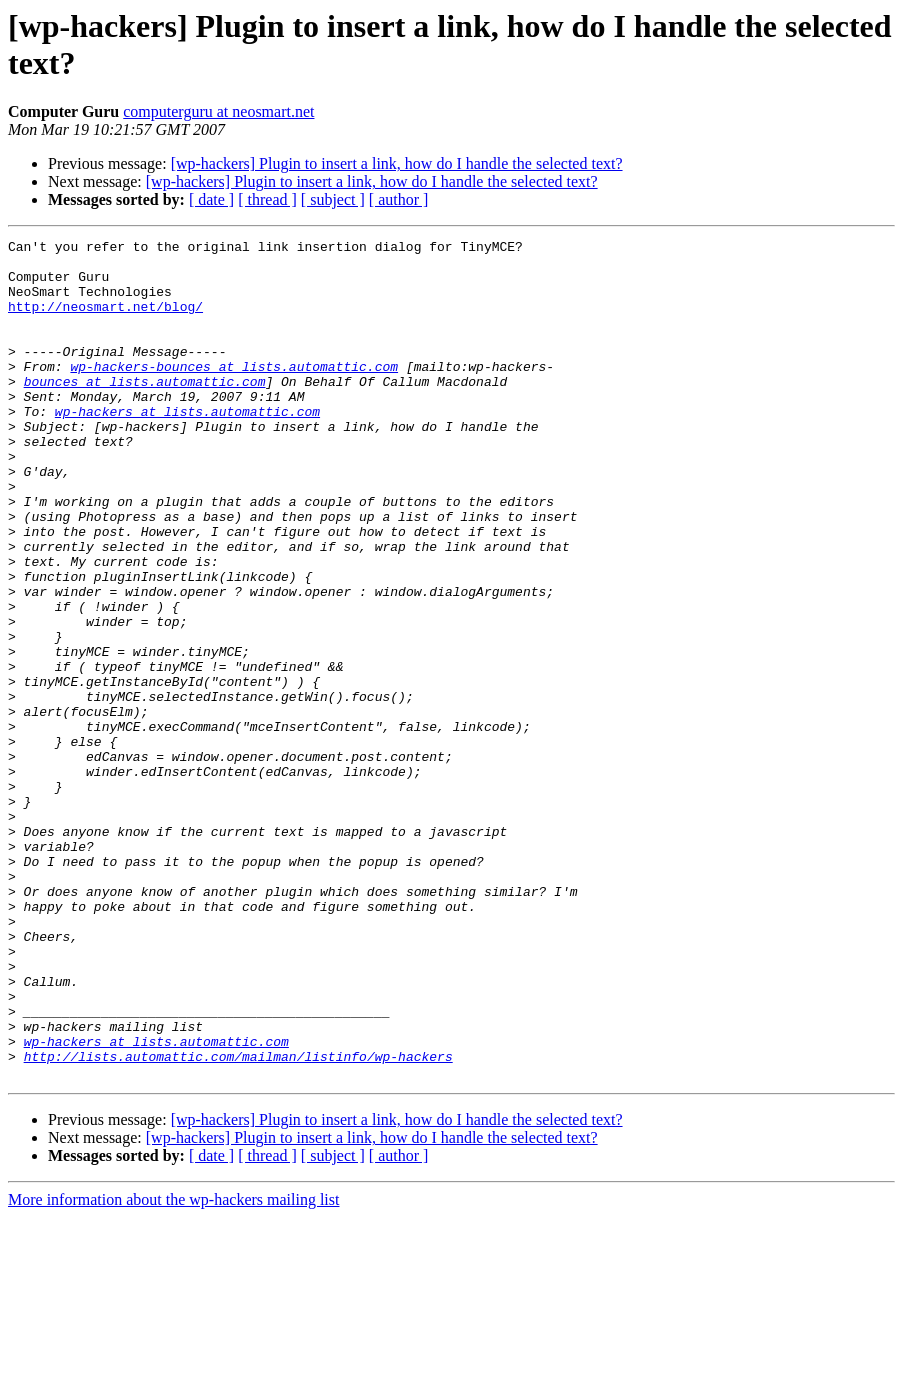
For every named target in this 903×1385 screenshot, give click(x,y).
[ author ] (399, 199)
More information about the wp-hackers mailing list (173, 1367)
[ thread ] (267, 199)
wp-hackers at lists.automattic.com (187, 447)
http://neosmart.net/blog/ (105, 321)
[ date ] (211, 199)
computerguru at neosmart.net (218, 111)
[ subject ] (333, 199)
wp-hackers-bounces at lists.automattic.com (234, 393)
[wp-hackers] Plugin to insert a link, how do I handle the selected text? (397, 163)
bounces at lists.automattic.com (145, 411)
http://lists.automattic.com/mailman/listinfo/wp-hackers (238, 1221)
